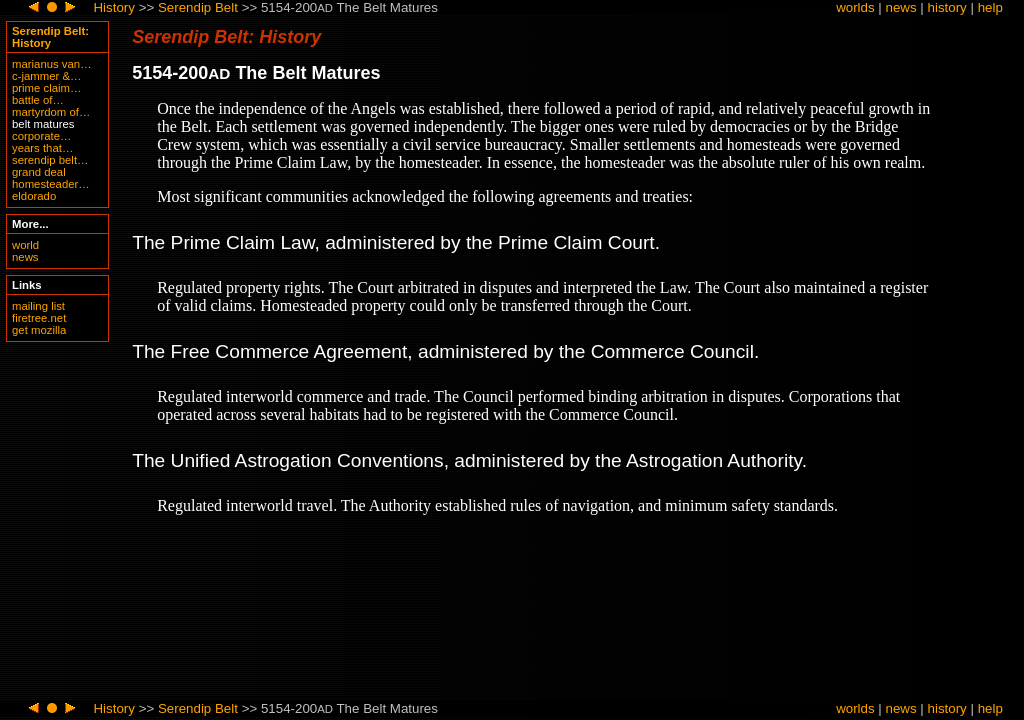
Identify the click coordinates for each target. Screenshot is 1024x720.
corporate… (41, 136)
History (113, 7)
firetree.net (39, 318)
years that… (42, 148)
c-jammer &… (46, 76)
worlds (855, 7)
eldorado (34, 196)
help (990, 7)
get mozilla (39, 330)
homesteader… (51, 184)
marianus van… (52, 64)
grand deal (39, 172)
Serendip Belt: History (50, 37)
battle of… (38, 100)
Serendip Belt (198, 7)
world (25, 245)
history (947, 7)
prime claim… (46, 88)
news (901, 7)
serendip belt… (50, 160)
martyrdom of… (51, 112)
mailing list (38, 306)
